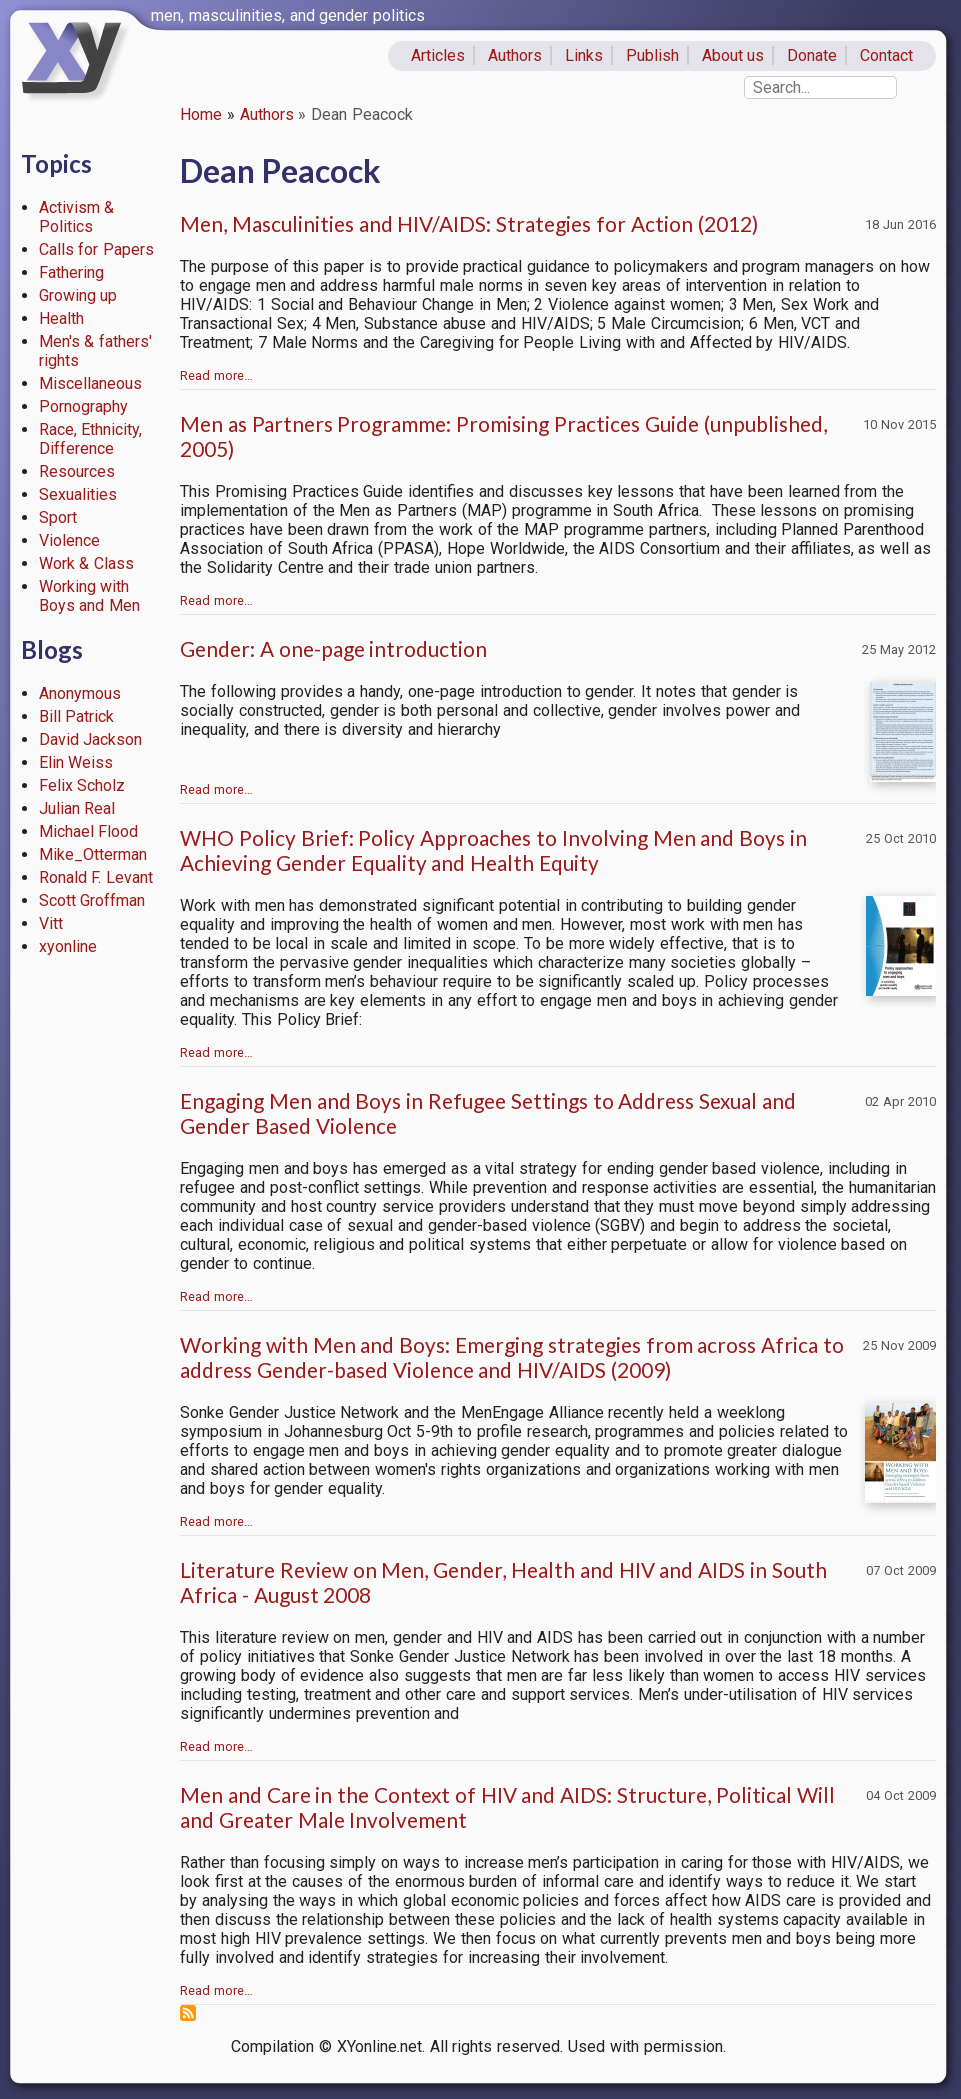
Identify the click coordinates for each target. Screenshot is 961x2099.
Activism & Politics (77, 217)
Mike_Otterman (93, 854)
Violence (69, 540)
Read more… (216, 375)
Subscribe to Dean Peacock (188, 2013)
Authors (515, 55)
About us (733, 55)
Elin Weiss (76, 762)
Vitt (51, 923)
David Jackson (91, 739)
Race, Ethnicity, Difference (91, 439)
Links (584, 55)
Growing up (78, 295)
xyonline (68, 946)
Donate (812, 55)
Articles (438, 55)
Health (61, 318)
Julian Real (77, 808)
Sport (58, 517)
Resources (77, 471)
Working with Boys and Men (90, 596)
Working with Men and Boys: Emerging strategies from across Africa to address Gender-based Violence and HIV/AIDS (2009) (512, 1357)
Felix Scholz (82, 785)
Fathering (71, 272)
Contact (886, 55)
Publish (652, 55)
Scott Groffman (92, 900)
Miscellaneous (90, 383)
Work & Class (87, 563)
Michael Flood (89, 831)
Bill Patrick (77, 716)
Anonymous (80, 693)
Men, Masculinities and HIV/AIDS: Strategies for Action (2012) (469, 223)
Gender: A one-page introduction (333, 648)
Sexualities (78, 494)
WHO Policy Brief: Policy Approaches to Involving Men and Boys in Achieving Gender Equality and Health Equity (493, 850)
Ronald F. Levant (96, 877)
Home (201, 114)
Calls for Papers (97, 249)
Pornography (83, 406)
